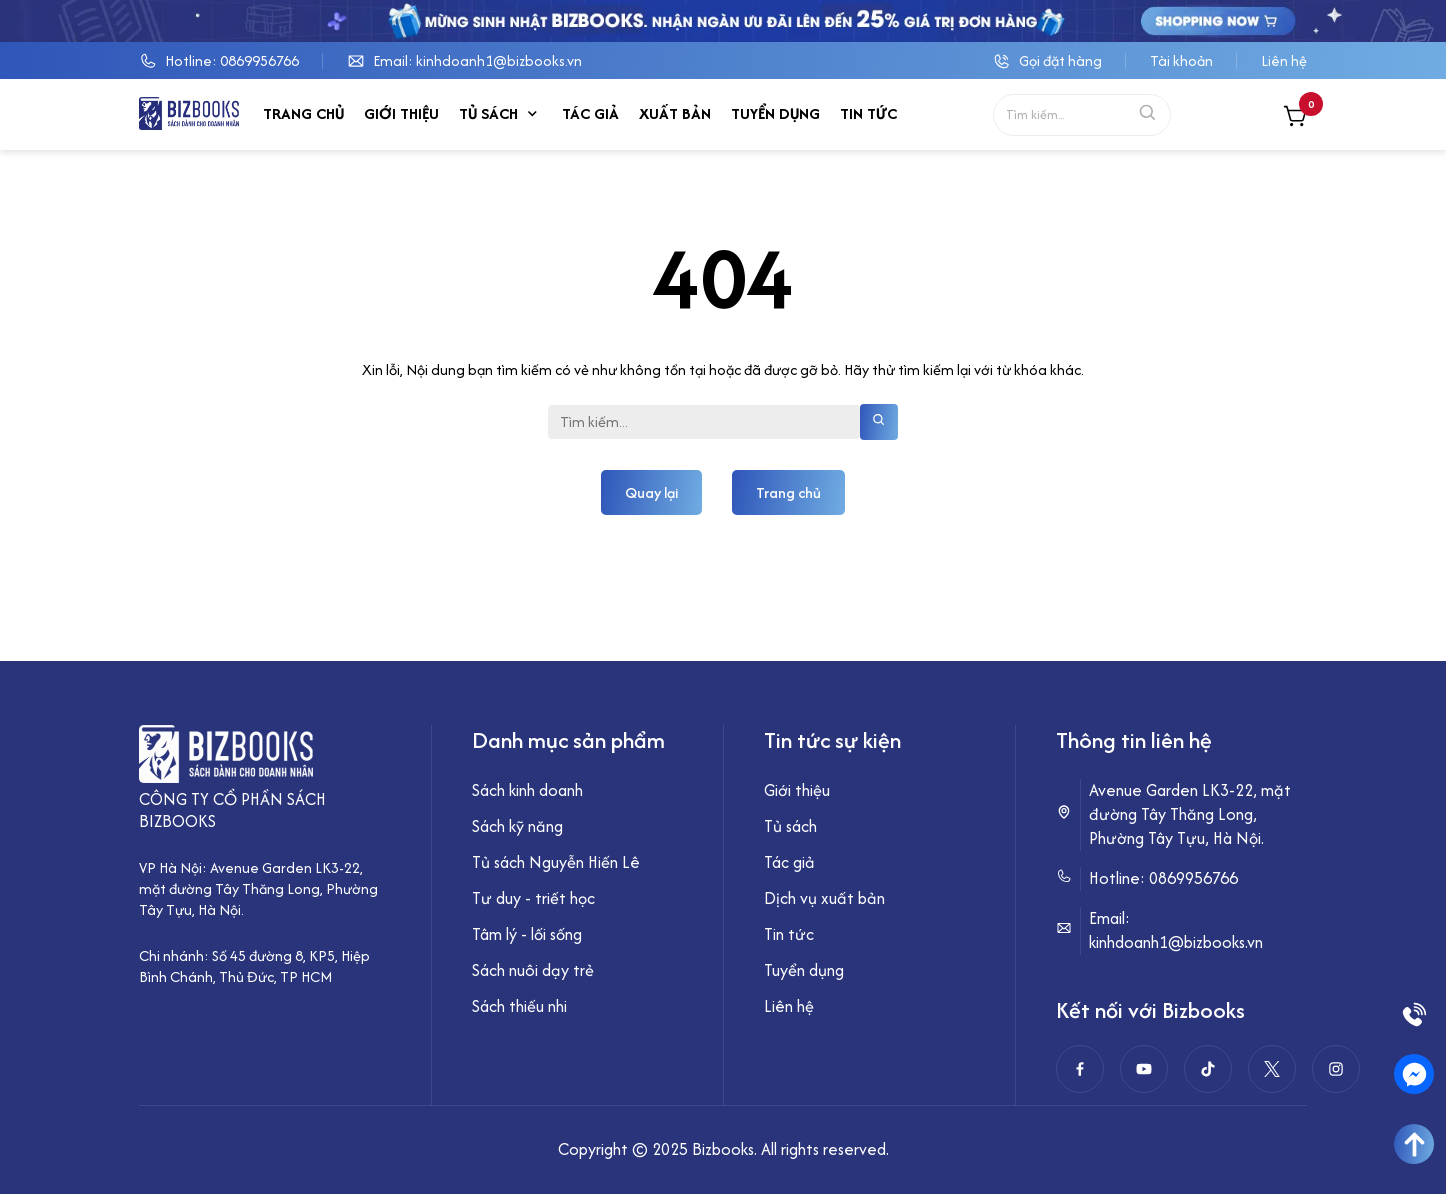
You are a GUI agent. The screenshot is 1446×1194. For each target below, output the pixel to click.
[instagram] (1336, 1069)
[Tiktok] (1208, 1069)
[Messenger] (1414, 1074)
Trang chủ (303, 113)
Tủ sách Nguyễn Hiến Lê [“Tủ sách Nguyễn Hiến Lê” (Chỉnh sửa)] (556, 862)
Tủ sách (488, 113)
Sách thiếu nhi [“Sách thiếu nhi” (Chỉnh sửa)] (519, 1006)
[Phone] (1414, 1014)
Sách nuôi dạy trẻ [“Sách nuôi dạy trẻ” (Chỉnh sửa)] (533, 970)
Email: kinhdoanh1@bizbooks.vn (477, 60)
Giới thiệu (401, 113)
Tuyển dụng (775, 113)
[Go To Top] (1414, 1144)
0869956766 (1193, 878)
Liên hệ (1284, 60)
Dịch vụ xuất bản (824, 898)
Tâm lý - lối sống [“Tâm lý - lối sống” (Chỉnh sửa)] (527, 934)
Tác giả (590, 113)
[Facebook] (1080, 1069)
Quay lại (651, 492)
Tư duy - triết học (533, 898)
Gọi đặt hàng (1060, 60)
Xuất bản (675, 113)
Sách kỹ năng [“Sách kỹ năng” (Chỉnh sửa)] (517, 826)
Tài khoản (1181, 60)
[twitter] (1272, 1069)
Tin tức (868, 113)
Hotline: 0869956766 (232, 60)
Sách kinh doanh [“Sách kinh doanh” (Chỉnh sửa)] (527, 790)
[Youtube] (1144, 1069)
